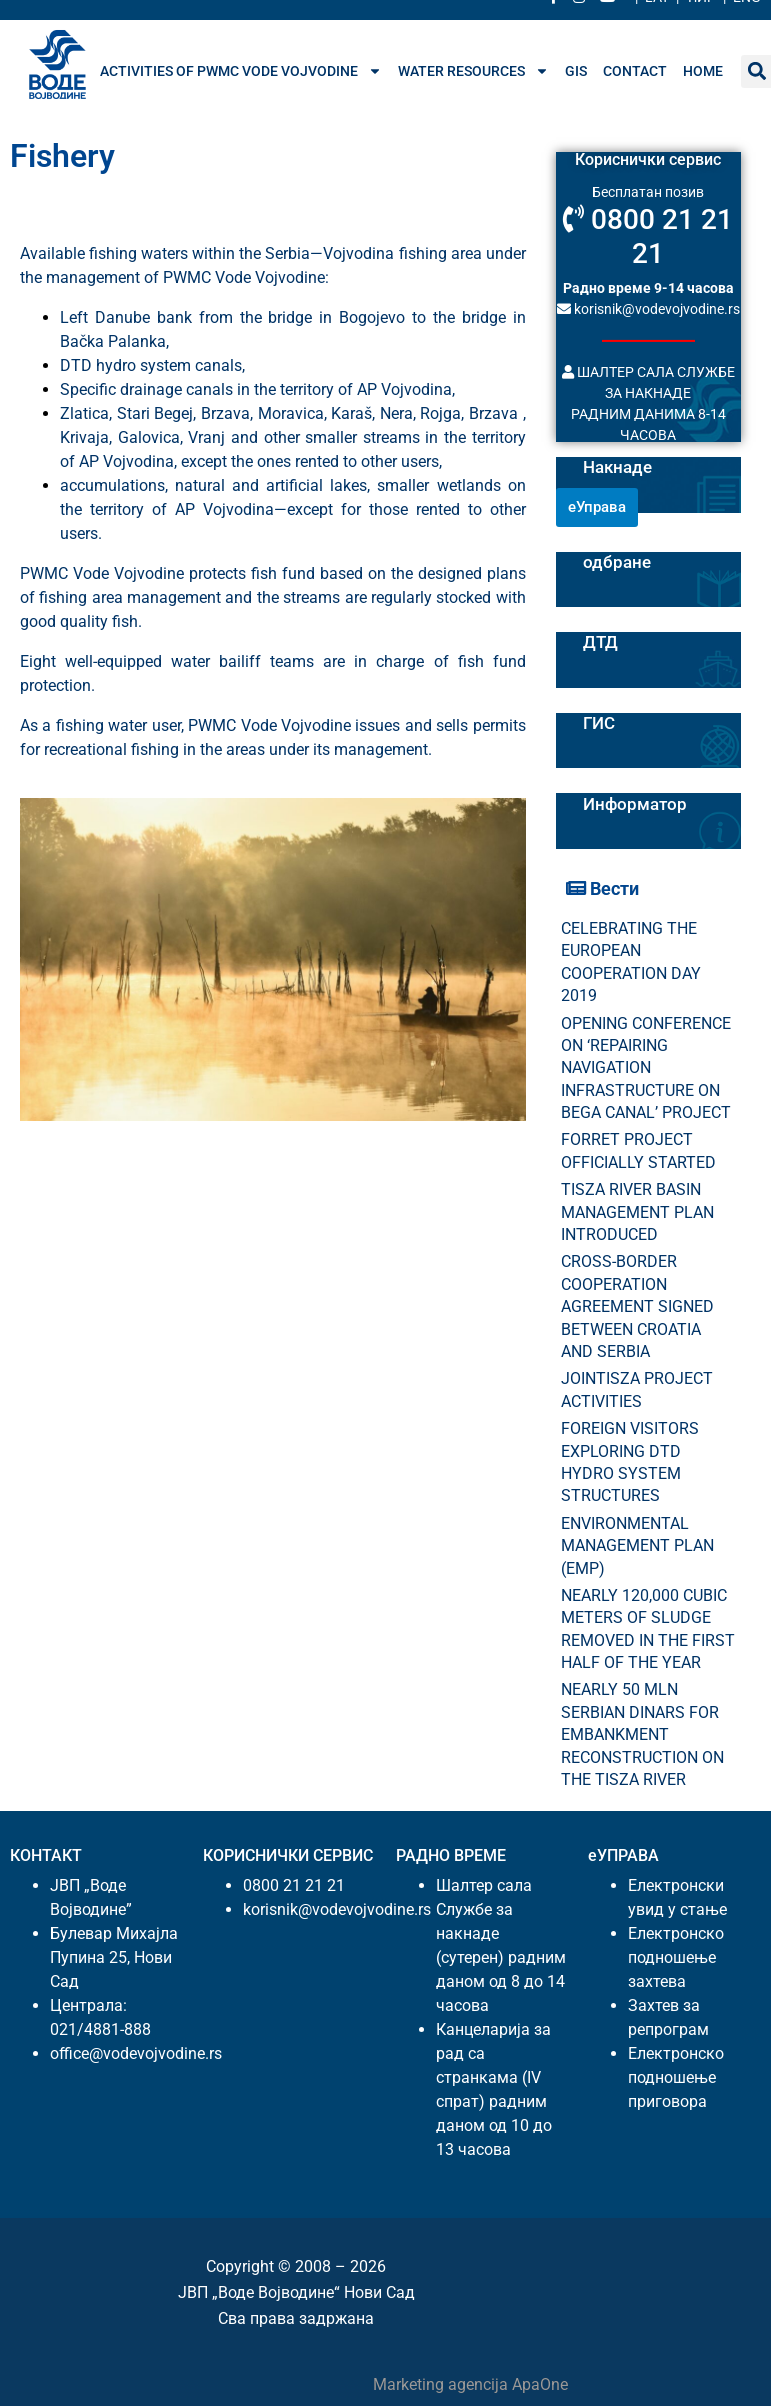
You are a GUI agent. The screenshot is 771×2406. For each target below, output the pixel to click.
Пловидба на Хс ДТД (647, 632)
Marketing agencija (442, 2384)
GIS (576, 71)
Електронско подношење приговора (676, 2077)
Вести (602, 888)
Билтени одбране (617, 552)
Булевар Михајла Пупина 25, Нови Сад (114, 1957)
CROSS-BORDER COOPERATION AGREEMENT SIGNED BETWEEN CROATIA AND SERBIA (637, 1306)
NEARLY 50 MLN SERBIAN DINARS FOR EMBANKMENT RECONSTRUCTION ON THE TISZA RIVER (642, 1734)
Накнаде (617, 467)
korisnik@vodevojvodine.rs (648, 309)
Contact (635, 71)
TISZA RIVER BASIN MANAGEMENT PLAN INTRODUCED (637, 1212)
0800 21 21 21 (648, 236)
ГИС (599, 723)
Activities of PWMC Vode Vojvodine (241, 71)
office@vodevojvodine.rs (136, 2053)
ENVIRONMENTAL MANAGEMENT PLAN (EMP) (637, 1546)
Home (703, 71)
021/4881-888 (100, 2029)
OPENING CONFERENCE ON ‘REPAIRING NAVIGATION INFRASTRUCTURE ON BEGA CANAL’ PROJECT (646, 1068)
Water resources (473, 71)
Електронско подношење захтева (676, 1957)
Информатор (635, 804)
